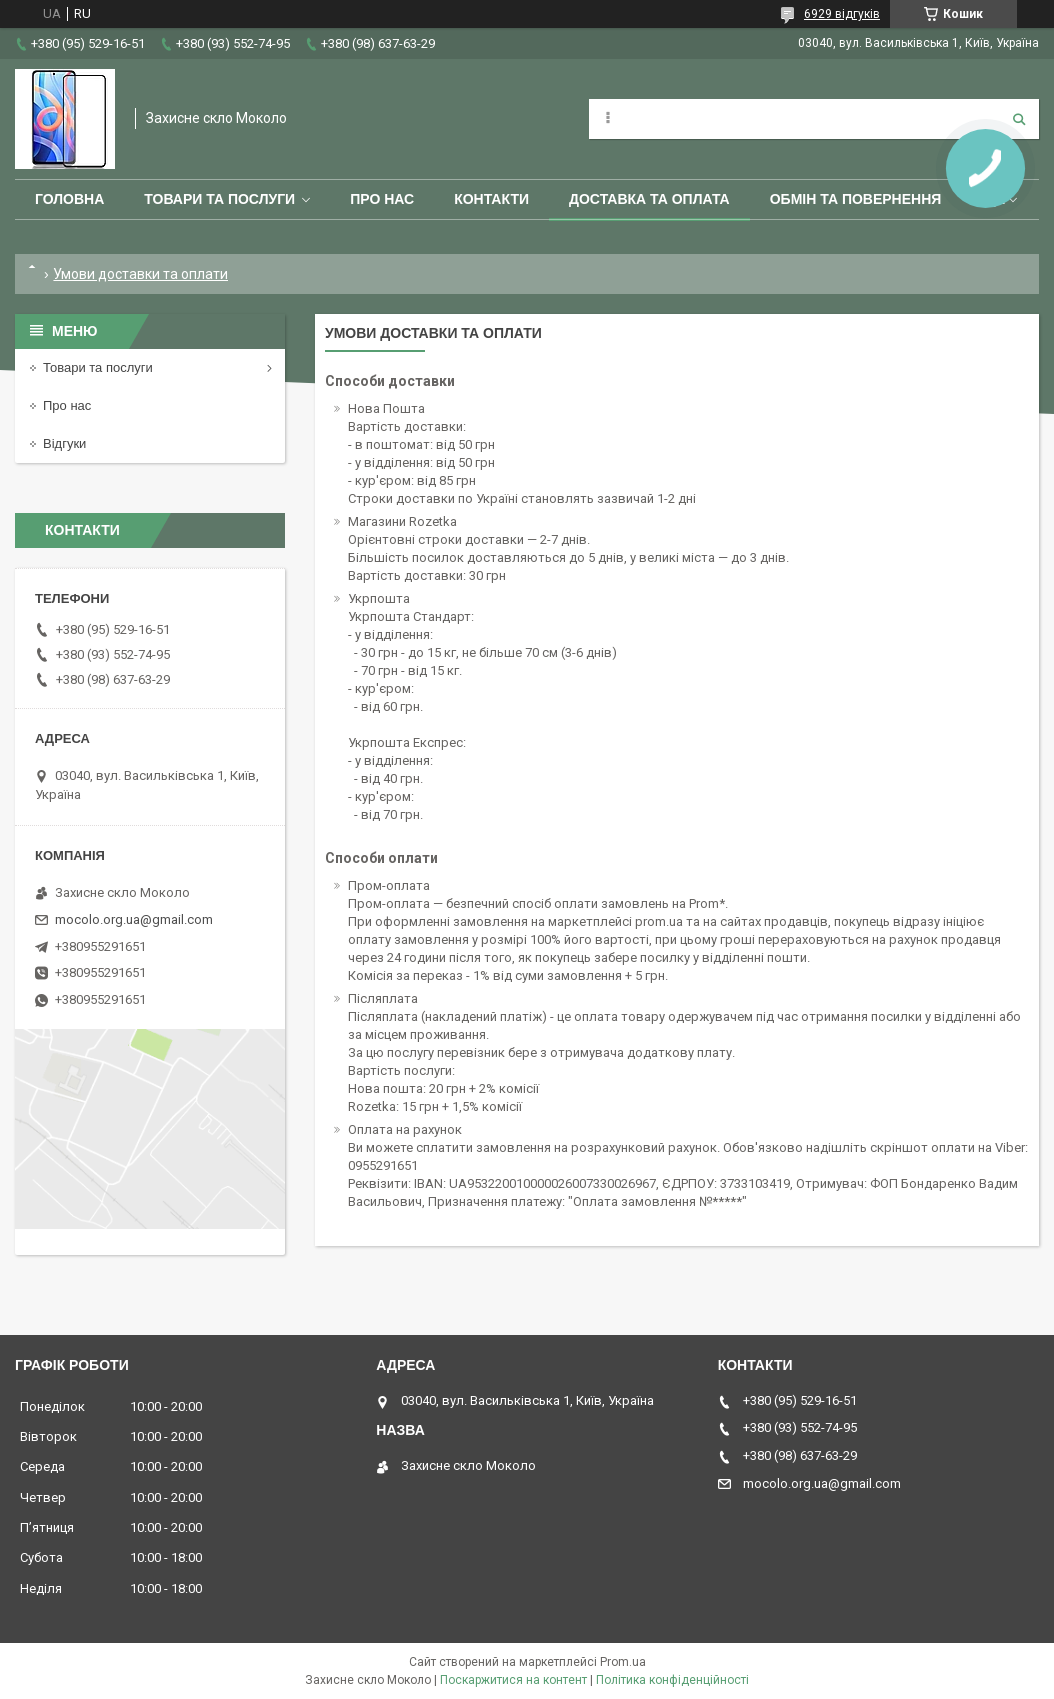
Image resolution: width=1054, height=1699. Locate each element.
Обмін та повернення (856, 199)
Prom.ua (623, 1662)
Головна (69, 199)
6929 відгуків (842, 14)
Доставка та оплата (649, 199)
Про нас (382, 199)
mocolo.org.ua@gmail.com (134, 919)
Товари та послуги (219, 199)
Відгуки (64, 443)
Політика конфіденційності (672, 1680)
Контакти (491, 199)
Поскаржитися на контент (513, 1680)
